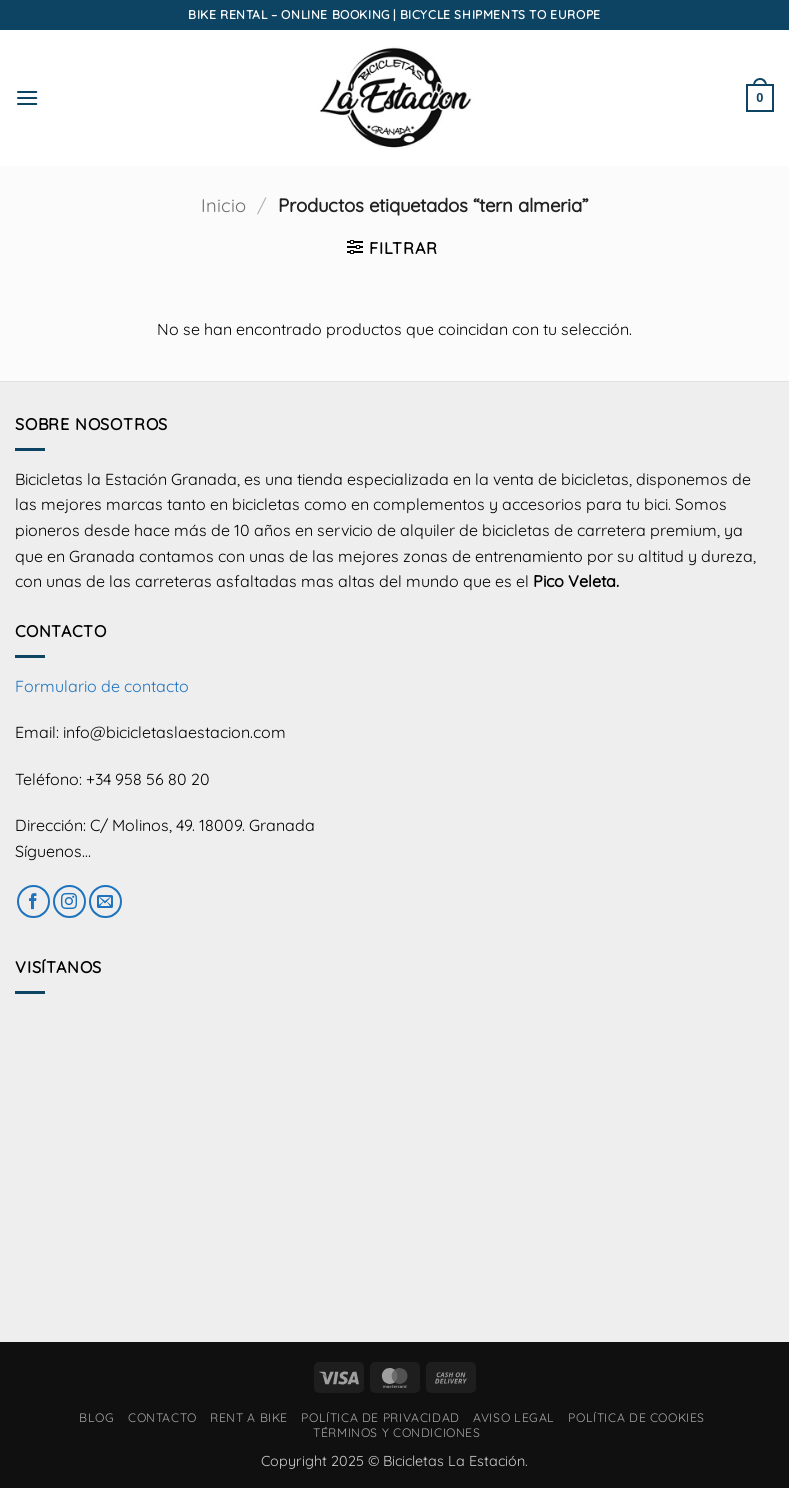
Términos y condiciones (396, 1432)
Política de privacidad (380, 1417)
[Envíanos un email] (105, 901)
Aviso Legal (514, 1417)
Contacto (162, 1417)
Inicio (223, 205)
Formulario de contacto (102, 686)
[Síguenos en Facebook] (33, 901)
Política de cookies (636, 1417)
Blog (96, 1417)
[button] (27, 97)
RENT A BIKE (249, 1417)
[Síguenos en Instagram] (69, 901)
